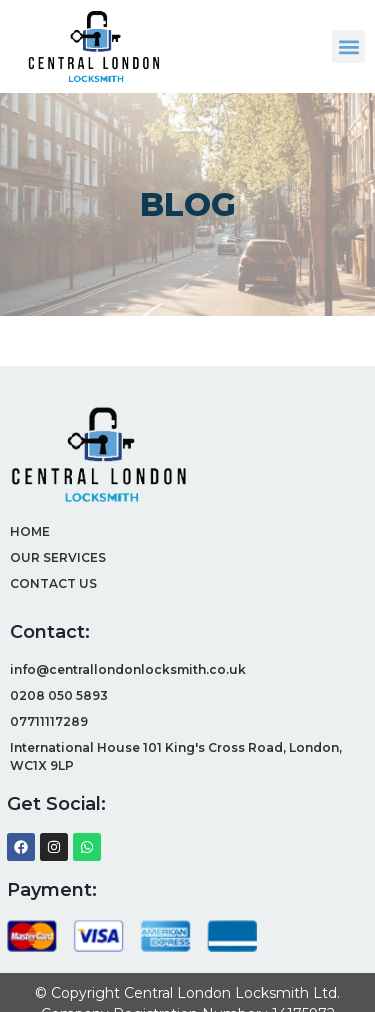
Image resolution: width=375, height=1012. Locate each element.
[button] (348, 46)
